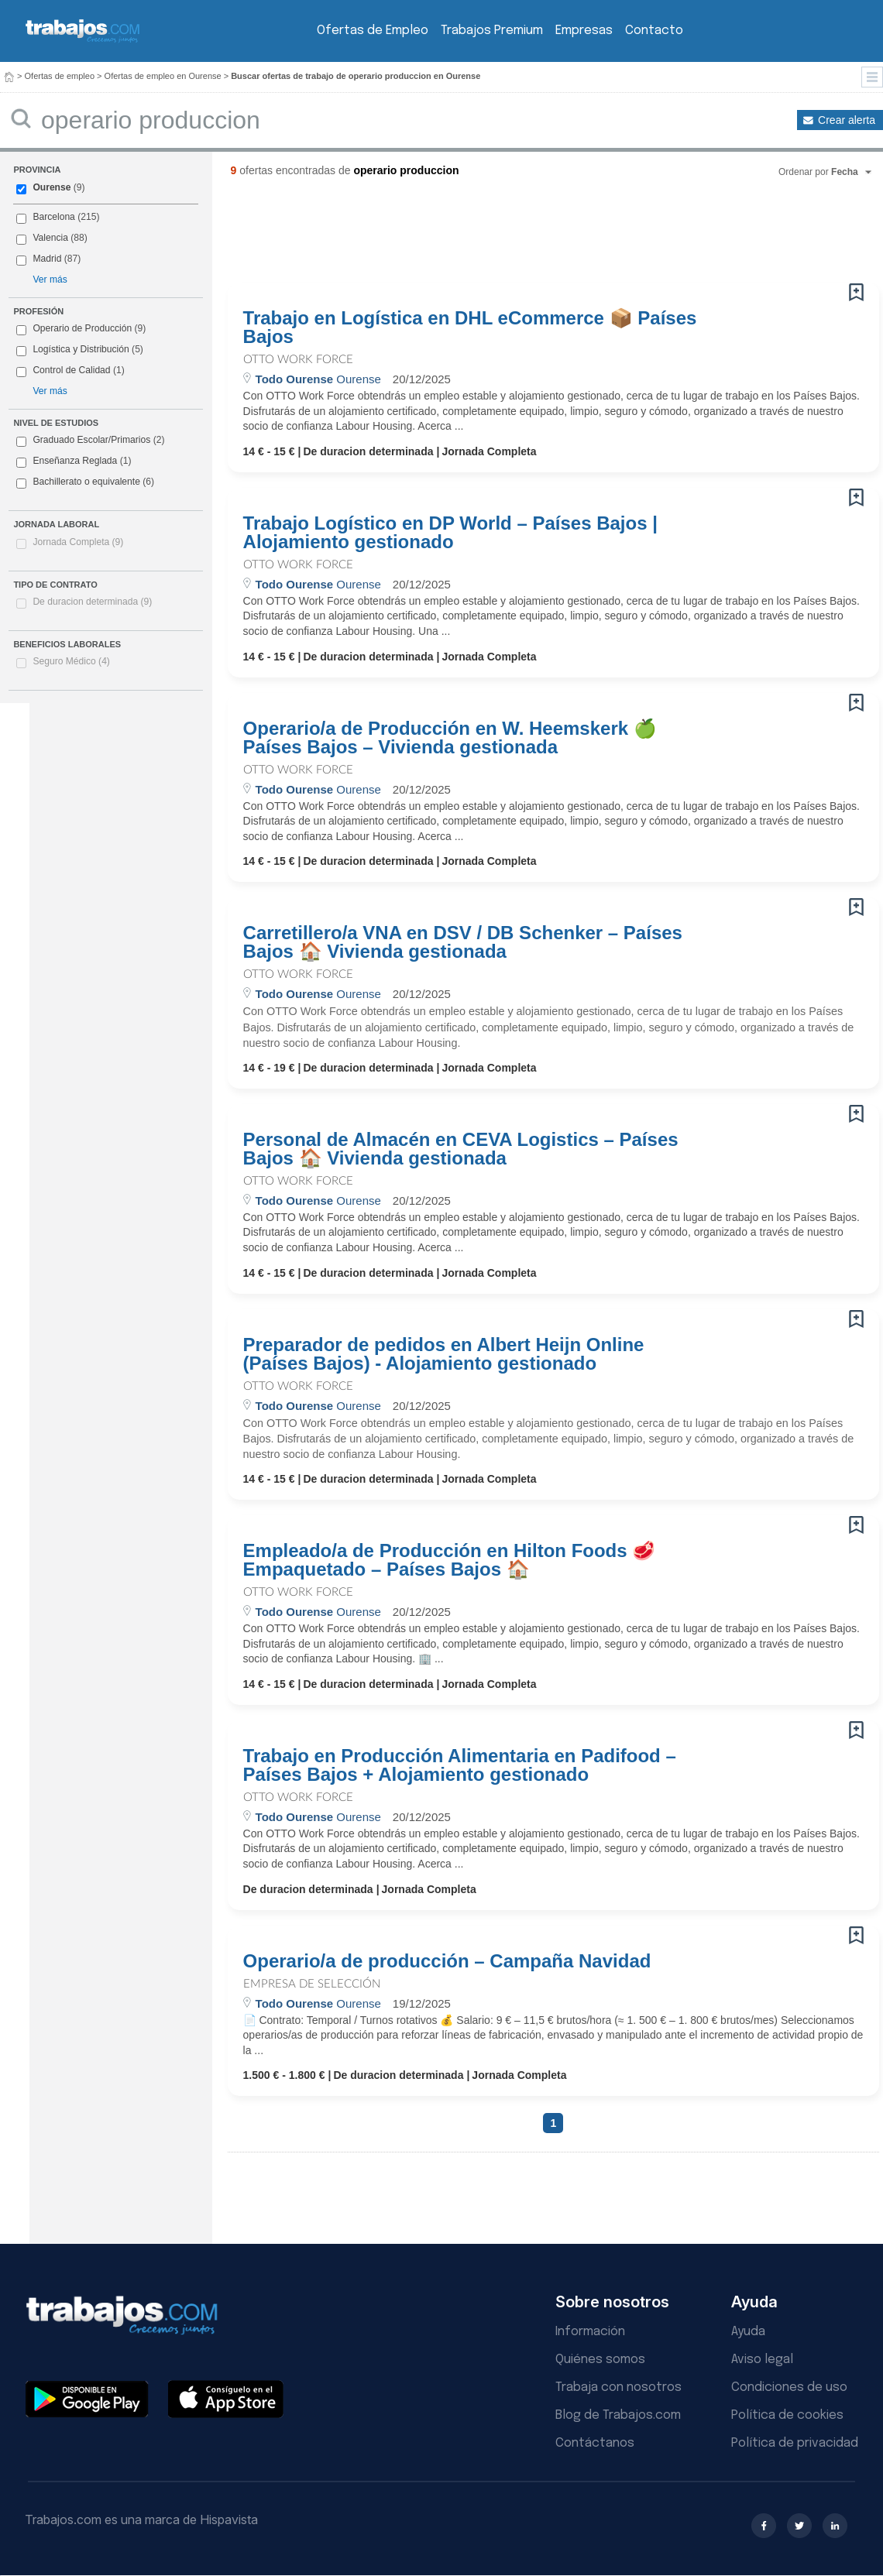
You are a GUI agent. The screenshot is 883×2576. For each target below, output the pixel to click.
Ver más (50, 279)
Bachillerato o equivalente (85, 482)
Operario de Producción (82, 328)
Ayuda (748, 2331)
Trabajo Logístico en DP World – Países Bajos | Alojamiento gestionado (450, 532)
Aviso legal (762, 2359)
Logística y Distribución (81, 349)
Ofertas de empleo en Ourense (163, 76)
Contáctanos (594, 2443)
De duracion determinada (92, 601)
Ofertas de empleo (60, 76)
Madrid (47, 258)
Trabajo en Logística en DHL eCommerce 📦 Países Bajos (470, 327)
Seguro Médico (71, 661)
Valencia (50, 237)
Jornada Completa (78, 542)
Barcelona (53, 216)
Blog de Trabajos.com (618, 2415)
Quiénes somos (600, 2359)
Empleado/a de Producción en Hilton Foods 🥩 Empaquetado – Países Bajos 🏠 (449, 1560)
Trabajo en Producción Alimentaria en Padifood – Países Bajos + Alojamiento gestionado (459, 1765)
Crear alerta (846, 120)
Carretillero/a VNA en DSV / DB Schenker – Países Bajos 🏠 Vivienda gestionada (462, 942)
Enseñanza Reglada (73, 461)
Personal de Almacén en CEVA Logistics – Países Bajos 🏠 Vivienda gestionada (461, 1149)
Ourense (51, 187)
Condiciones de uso (789, 2387)
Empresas (584, 30)
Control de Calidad (71, 370)
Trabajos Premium (492, 30)
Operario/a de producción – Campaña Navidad (447, 1961)
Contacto (654, 30)
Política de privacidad (794, 2443)
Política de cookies (787, 2415)
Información (590, 2331)
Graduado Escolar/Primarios (90, 440)
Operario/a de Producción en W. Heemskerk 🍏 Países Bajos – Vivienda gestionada (450, 737)
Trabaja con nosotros (618, 2387)
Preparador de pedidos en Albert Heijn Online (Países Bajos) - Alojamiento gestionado (443, 1354)
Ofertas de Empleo (372, 30)
